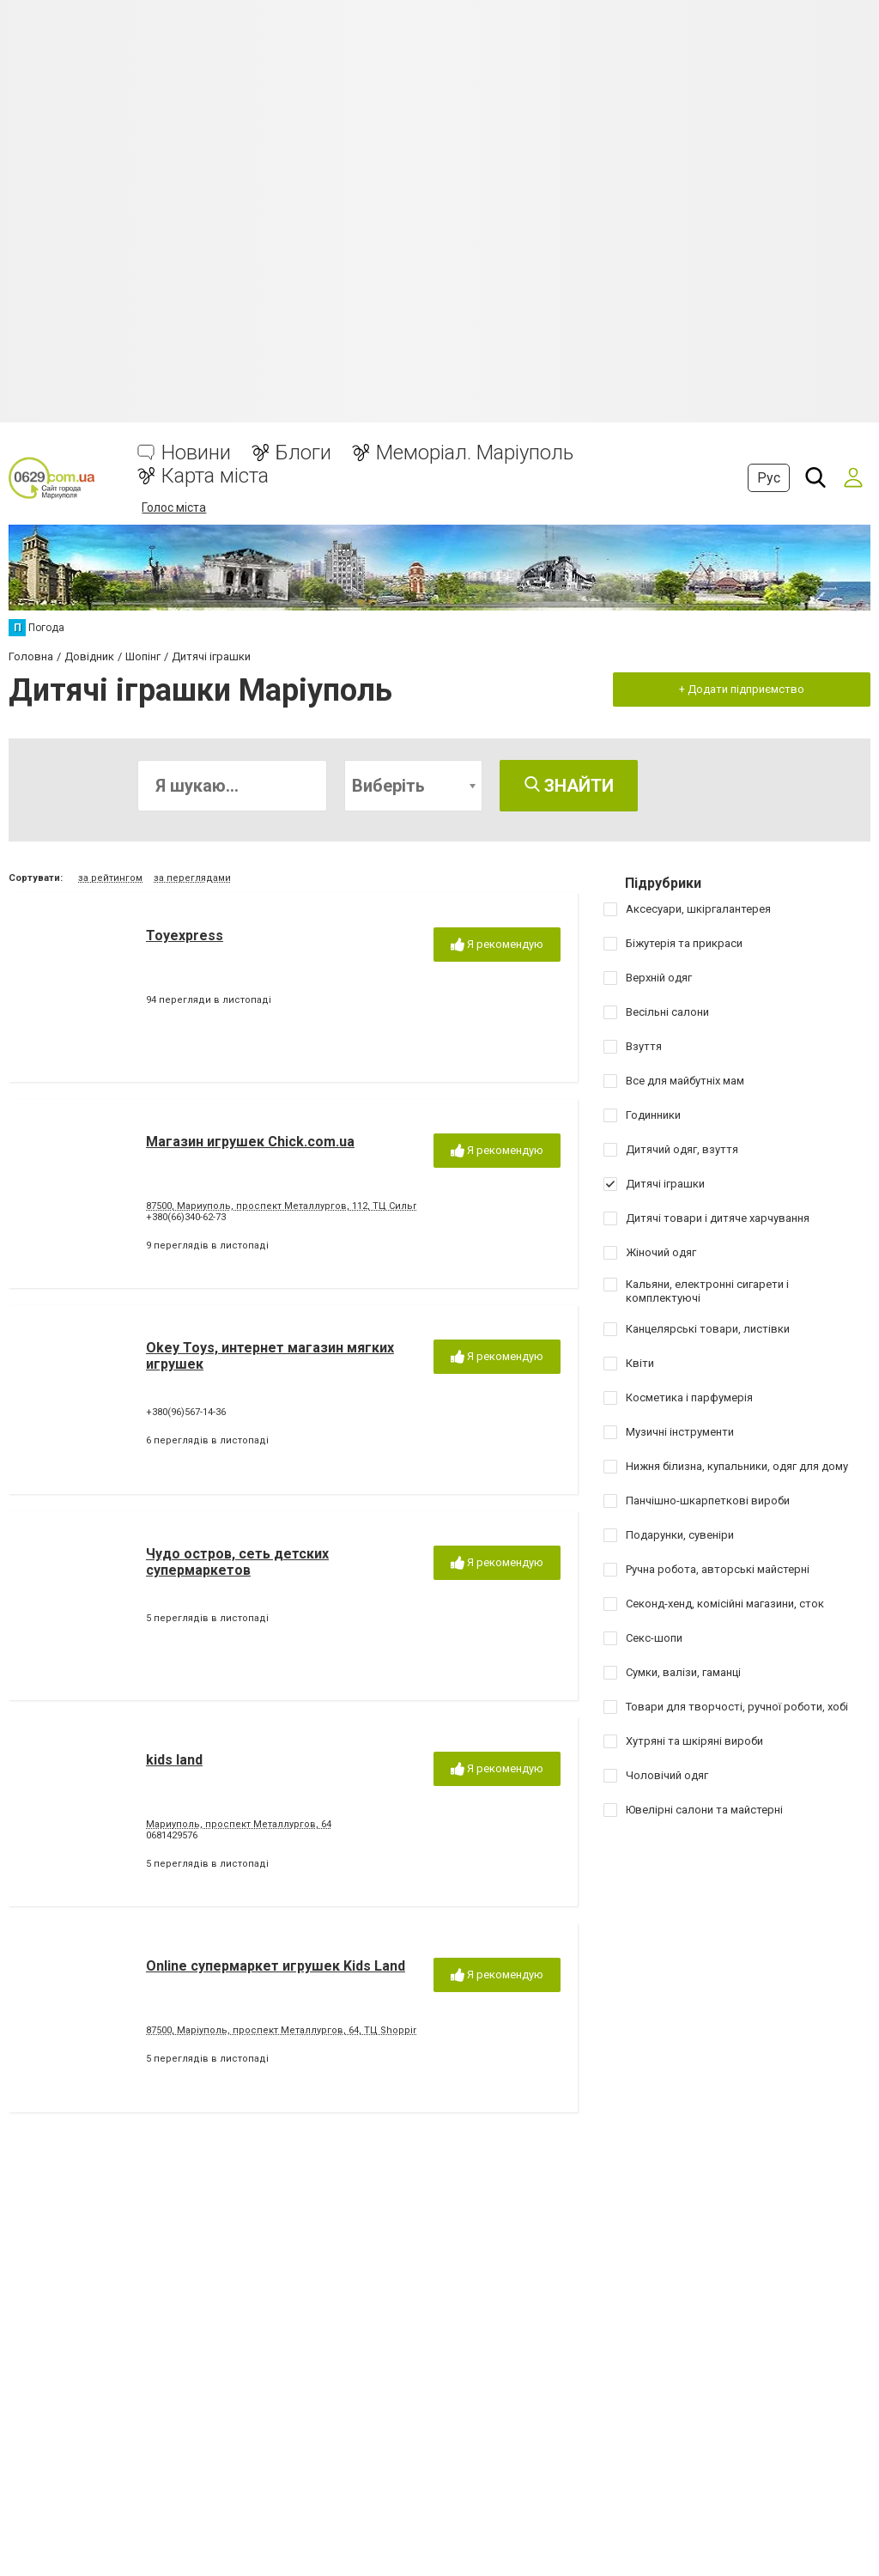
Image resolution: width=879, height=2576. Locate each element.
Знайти (569, 785)
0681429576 (171, 1835)
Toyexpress (184, 935)
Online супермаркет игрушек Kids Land (275, 1966)
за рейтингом (110, 878)
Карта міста (215, 476)
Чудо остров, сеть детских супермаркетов (237, 1562)
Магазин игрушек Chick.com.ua (250, 1141)
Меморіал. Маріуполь (474, 453)
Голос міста (174, 507)
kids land (174, 1760)
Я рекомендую (497, 945)
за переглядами (192, 878)
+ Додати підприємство (741, 689)
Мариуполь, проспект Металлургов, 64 (238, 1824)
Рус (768, 478)
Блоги (303, 453)
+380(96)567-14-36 (186, 1412)
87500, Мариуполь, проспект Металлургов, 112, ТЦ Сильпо (285, 1206)
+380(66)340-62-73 (186, 1217)
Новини (196, 453)
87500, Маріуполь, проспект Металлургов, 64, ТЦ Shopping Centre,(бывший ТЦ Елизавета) (360, 2030)
